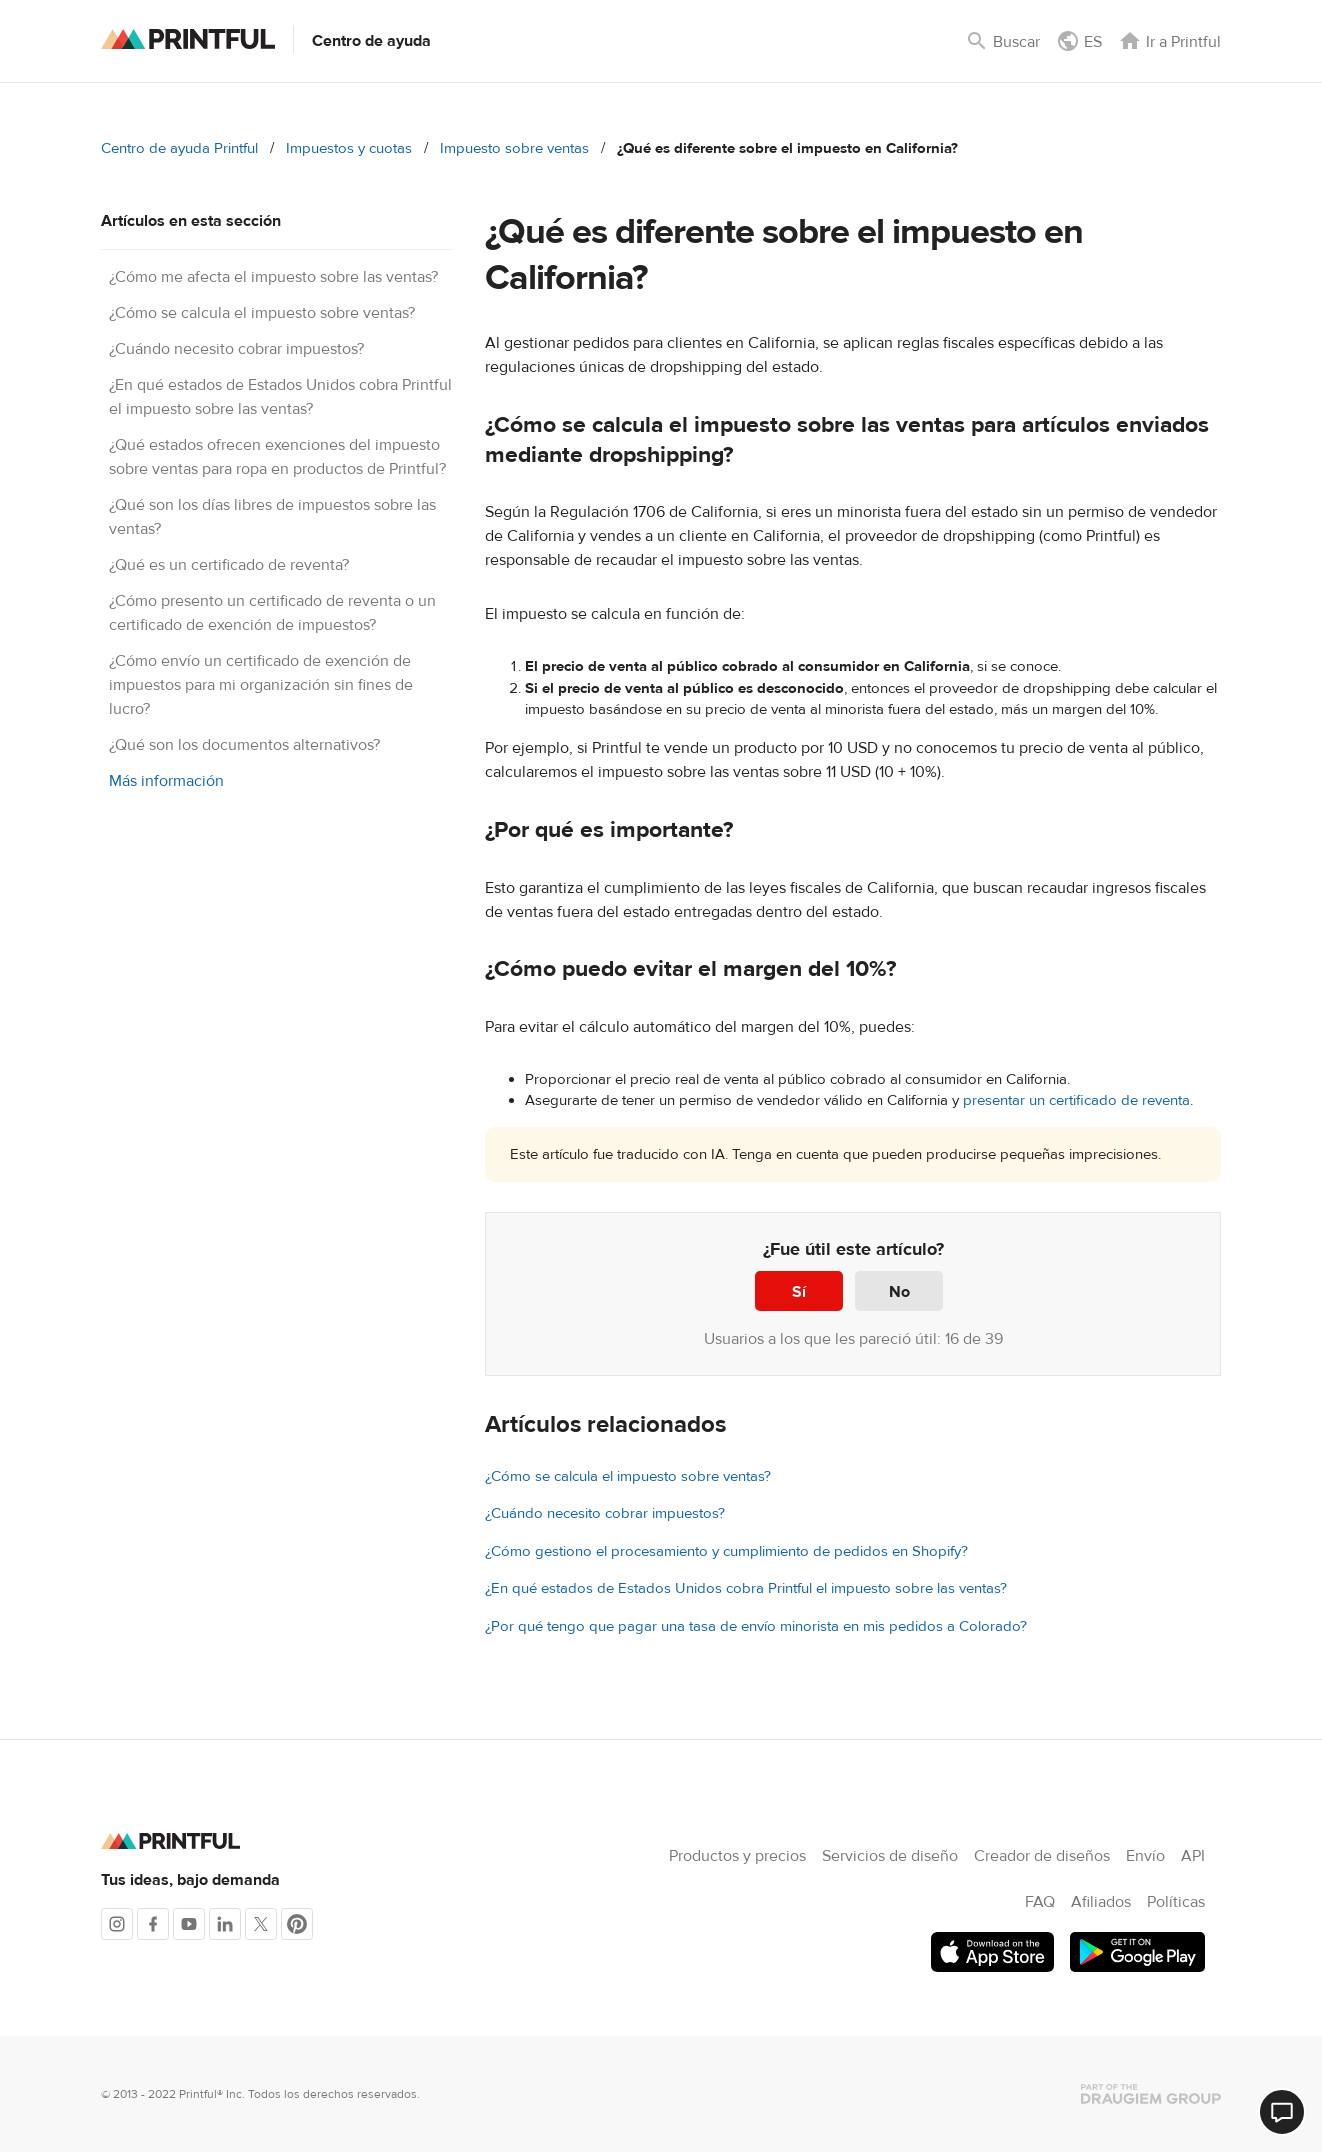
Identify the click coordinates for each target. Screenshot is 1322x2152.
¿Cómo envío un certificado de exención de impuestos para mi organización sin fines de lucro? (261, 685)
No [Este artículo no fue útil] (899, 1292)
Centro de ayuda (371, 41)
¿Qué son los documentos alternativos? (244, 745)
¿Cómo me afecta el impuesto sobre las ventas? (273, 277)
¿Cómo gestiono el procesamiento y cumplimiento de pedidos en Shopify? (726, 1551)
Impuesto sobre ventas (514, 148)
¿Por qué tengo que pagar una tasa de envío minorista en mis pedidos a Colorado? (756, 1626)
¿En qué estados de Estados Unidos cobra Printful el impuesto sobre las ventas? (746, 1588)
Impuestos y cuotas (349, 148)
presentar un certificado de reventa (1076, 1100)
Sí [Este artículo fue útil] (799, 1292)
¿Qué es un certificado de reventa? (229, 565)
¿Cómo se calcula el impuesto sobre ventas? (262, 313)
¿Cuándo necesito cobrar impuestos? (236, 349)
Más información (166, 781)
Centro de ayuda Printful (179, 148)
